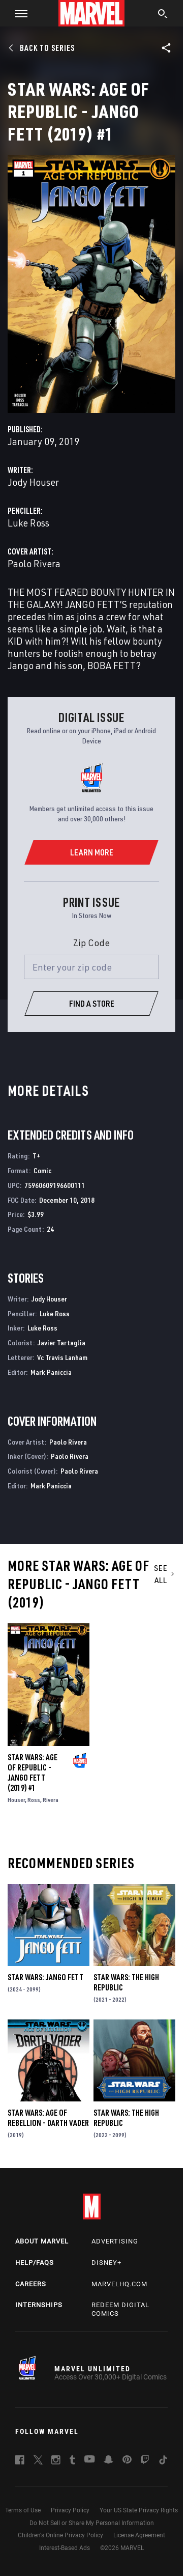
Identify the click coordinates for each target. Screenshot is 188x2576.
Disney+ (106, 2262)
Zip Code (91, 942)
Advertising (114, 2241)
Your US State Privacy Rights (139, 2510)
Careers (30, 2284)
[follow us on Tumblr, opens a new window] (72, 2461)
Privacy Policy (70, 2510)
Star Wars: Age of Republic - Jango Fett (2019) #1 (32, 1772)
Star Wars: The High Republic (126, 1982)
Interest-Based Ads (64, 2548)
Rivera (50, 1800)
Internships (38, 2305)
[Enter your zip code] (91, 967)
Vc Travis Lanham (62, 1357)
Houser (16, 1800)
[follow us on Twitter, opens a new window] (38, 2461)
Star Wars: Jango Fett (45, 1977)
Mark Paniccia (51, 1372)
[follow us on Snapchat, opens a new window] (108, 2461)
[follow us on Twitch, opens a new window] (144, 2461)
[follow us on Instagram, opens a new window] (55, 2461)
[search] (163, 15)
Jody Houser (33, 482)
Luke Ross (28, 523)
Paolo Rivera (34, 563)
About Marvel (42, 2241)
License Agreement (139, 2535)
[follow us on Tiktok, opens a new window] (163, 2461)
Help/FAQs (34, 2262)
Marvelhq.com (119, 2284)
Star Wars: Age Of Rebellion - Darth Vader (48, 2118)
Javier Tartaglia (61, 1342)
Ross (33, 1800)
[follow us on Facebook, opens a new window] (19, 2461)
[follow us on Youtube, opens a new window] (89, 2460)
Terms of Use (23, 2510)
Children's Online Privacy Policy (60, 2535)
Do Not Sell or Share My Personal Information (91, 2523)
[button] (17, 13)
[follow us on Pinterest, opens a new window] (127, 2460)
